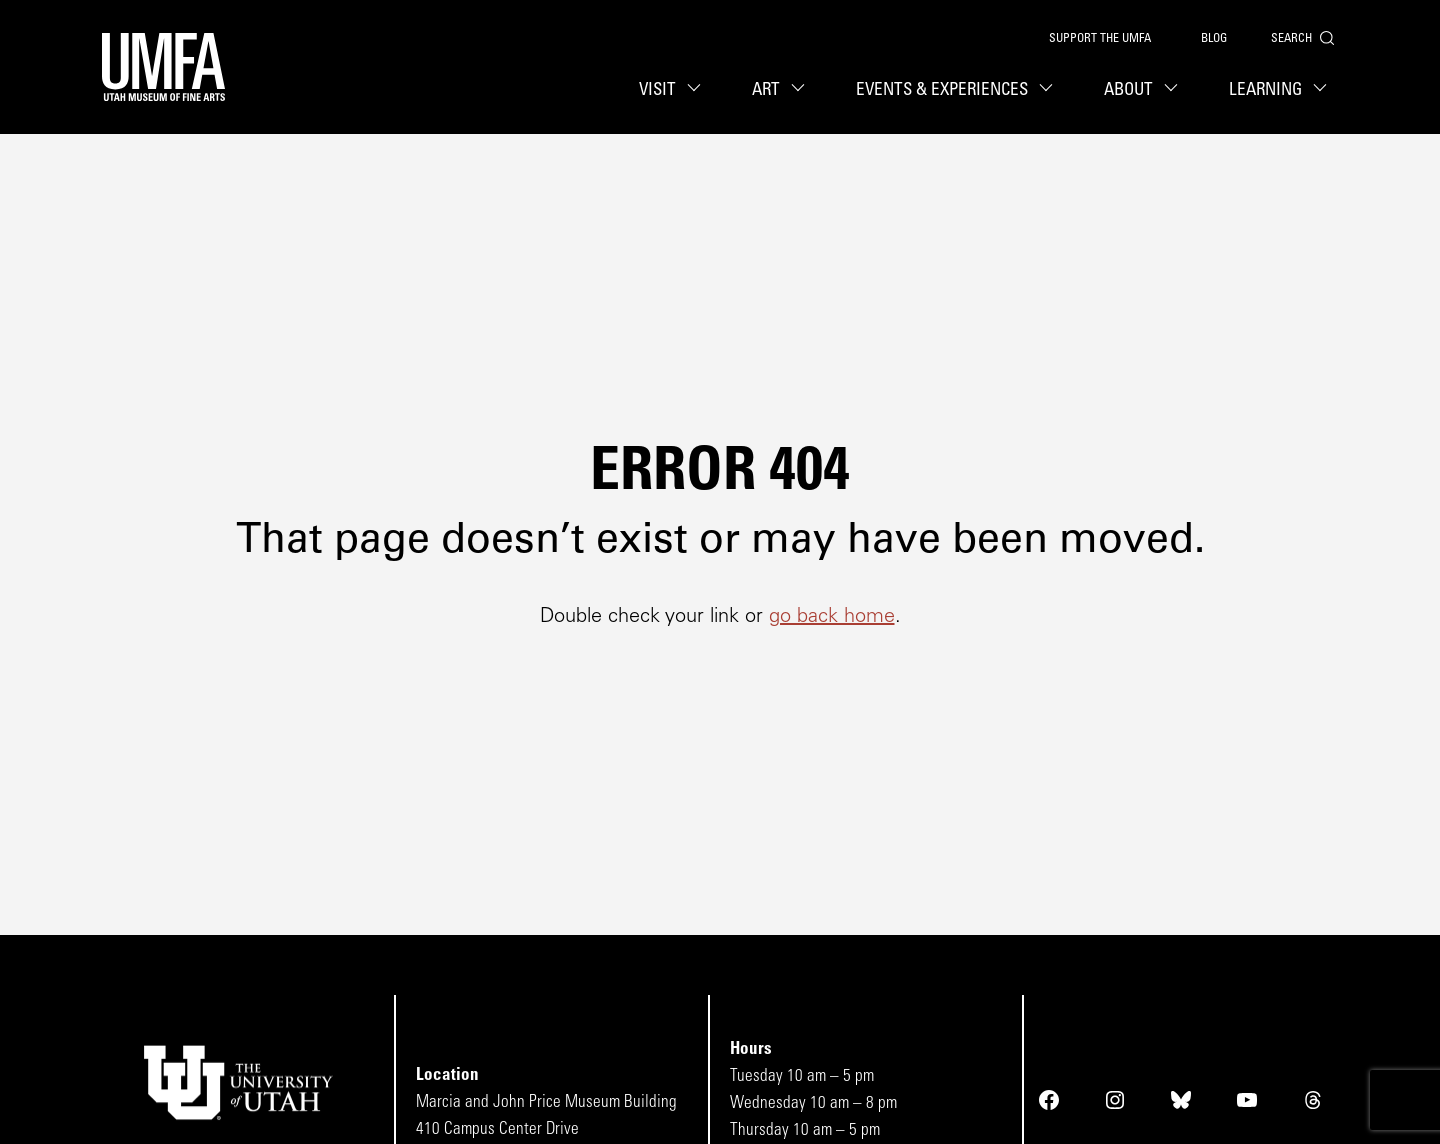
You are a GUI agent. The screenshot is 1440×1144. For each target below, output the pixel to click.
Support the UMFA (1100, 39)
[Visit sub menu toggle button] (697, 90)
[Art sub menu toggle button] (801, 90)
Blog (1214, 39)
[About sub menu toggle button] (1174, 90)
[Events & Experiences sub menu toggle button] (1049, 90)
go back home (832, 617)
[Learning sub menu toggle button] (1323, 90)
